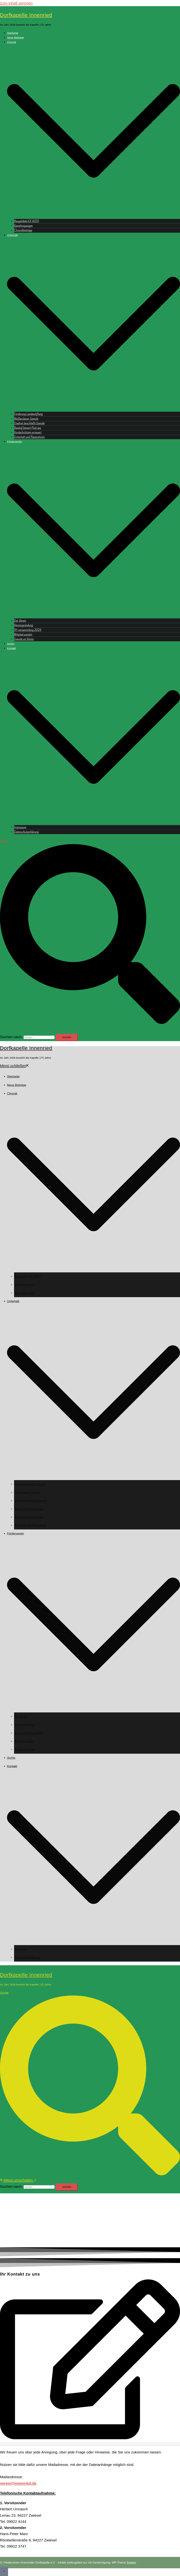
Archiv (10, 643)
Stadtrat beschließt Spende (29, 423)
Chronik (11, 42)
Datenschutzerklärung (26, 832)
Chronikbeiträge (23, 230)
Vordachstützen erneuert (27, 432)
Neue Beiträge (15, 37)
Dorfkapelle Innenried (26, 15)
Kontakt (11, 648)
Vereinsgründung (23, 625)
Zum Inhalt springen (16, 3)
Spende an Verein (24, 639)
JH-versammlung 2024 (27, 630)
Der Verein (20, 620)
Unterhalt (12, 235)
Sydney (131, 2562)
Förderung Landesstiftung (28, 414)
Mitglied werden (23, 634)
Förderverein (14, 441)
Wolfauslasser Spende (26, 419)
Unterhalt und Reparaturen (29, 437)
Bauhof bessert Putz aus (27, 428)
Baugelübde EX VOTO (26, 221)
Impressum (20, 827)
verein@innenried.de (18, 2483)
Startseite (12, 32)
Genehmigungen (23, 226)
